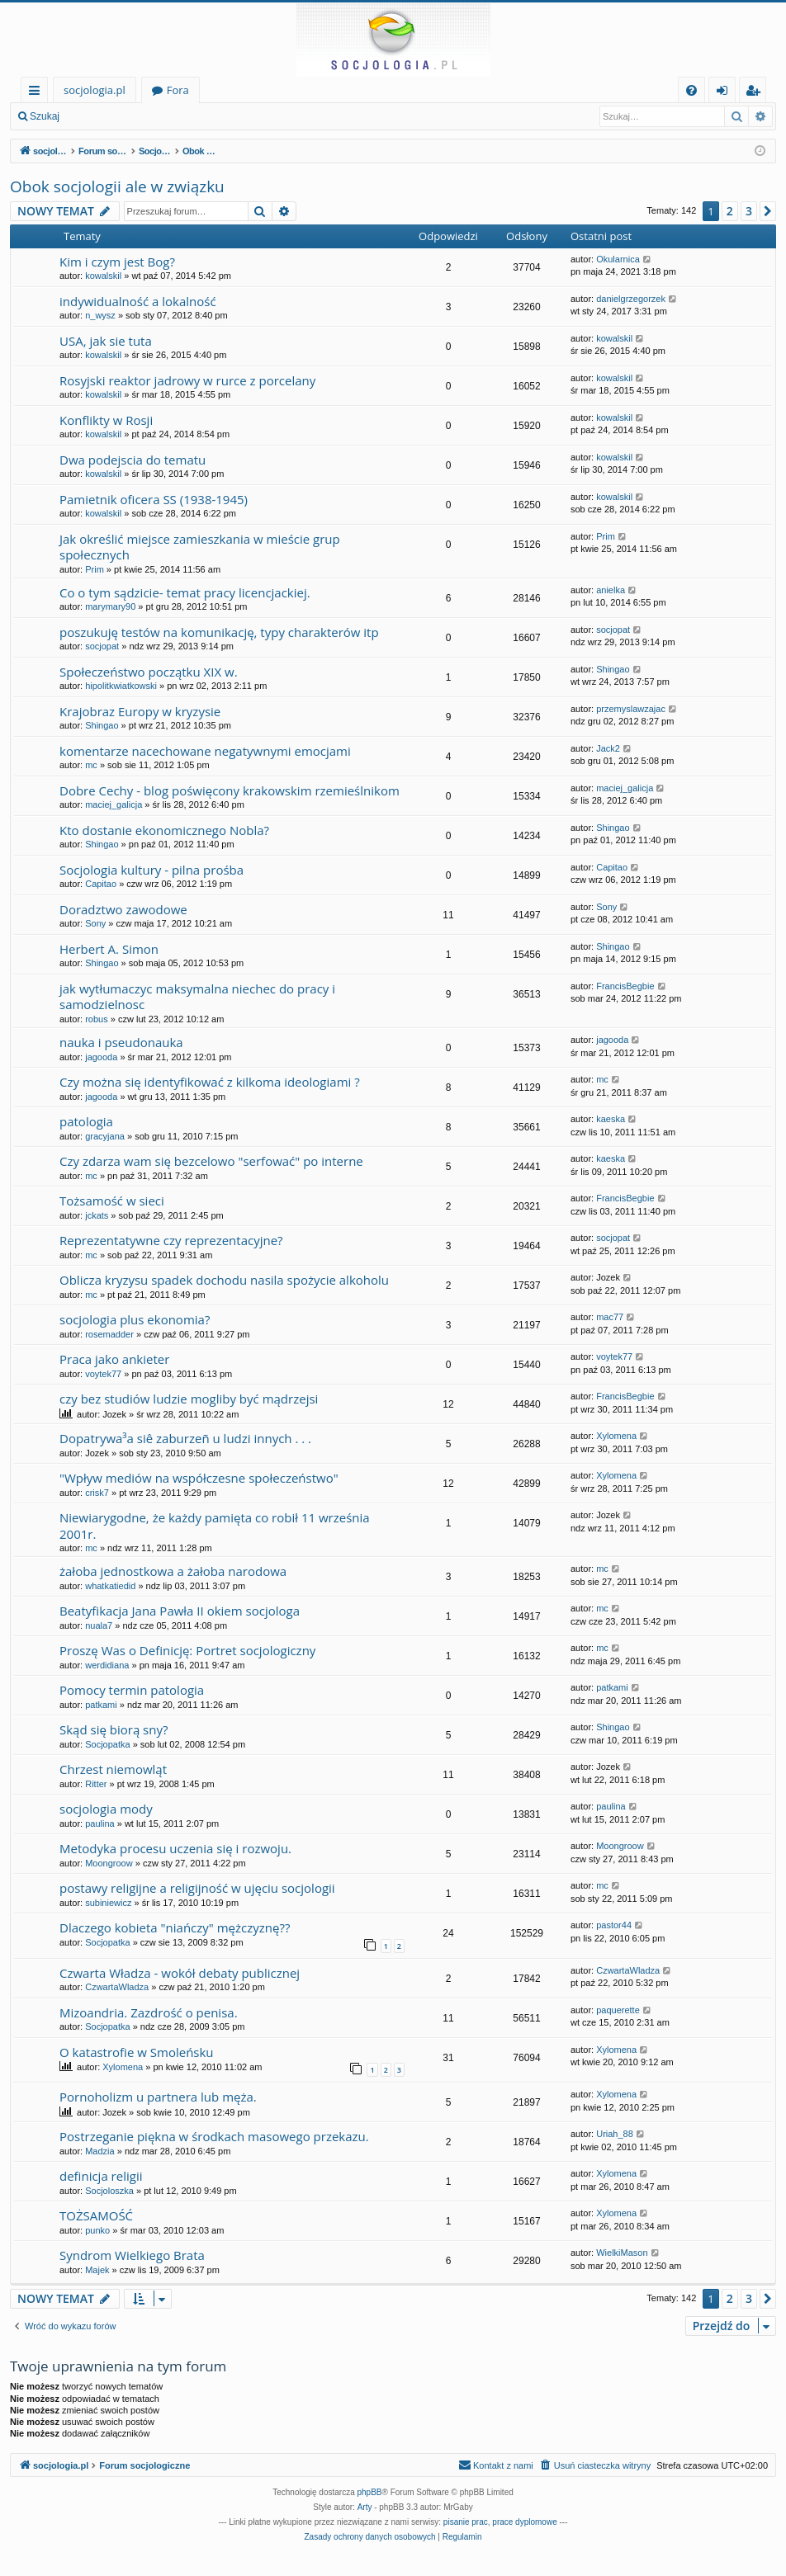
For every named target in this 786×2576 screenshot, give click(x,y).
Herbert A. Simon (109, 949)
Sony (95, 923)
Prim (94, 569)
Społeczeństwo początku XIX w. (148, 671)
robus (96, 1019)
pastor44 (614, 1925)
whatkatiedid (110, 1586)
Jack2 (608, 748)
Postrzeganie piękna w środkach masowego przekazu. (214, 2136)
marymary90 (110, 606)
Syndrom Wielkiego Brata (132, 2255)
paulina (99, 1823)
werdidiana (107, 1665)
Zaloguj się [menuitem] (725, 93)
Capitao (100, 884)
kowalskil (103, 276)
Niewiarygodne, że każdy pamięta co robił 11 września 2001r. (214, 1525)
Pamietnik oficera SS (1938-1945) (153, 499)
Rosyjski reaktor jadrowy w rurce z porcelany (187, 380)
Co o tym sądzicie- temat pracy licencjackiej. (184, 592)
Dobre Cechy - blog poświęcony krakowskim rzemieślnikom (229, 790)
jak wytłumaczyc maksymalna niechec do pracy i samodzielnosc (197, 996)
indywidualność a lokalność (137, 301)
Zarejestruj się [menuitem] (757, 93)
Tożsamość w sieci (111, 1200)
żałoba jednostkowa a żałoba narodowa (172, 1571)
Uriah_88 (614, 2134)
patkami (101, 1705)
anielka (610, 590)
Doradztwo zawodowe (123, 909)
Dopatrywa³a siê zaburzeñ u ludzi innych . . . (185, 1438)
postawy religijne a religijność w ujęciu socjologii (197, 1888)
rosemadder (109, 1334)
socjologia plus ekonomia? (134, 1319)
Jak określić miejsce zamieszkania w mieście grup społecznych (199, 547)
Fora (178, 90)
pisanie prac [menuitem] (465, 2521)
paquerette (618, 2010)
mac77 (609, 1317)
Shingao (612, 669)
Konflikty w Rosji (106, 420)
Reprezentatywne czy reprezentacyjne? (171, 1240)
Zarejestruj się (187, 116)
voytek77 (103, 1374)
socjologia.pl (94, 90)
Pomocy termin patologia (131, 1690)
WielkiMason (621, 2253)
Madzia (99, 2151)
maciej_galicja (113, 804)
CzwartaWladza (117, 1987)
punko (97, 2230)
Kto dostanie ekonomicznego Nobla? (164, 830)
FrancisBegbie (625, 986)
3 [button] (749, 211)
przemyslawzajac (630, 709)
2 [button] (730, 211)
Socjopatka (107, 1744)
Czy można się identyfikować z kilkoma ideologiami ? (209, 1081)
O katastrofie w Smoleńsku (136, 2052)
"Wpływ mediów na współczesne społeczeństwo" (199, 1478)
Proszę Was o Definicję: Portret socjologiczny (187, 1650)
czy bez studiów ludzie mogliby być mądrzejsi (188, 1398)
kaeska (610, 1119)
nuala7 (98, 1625)
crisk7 (97, 1493)
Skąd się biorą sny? (113, 1729)
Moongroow (108, 1863)
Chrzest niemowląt (113, 1769)
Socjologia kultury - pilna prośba (151, 869)
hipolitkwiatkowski (121, 686)
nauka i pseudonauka (121, 1042)
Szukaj (44, 116)
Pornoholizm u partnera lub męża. (158, 2096)
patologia (86, 1121)
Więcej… (37, 93)
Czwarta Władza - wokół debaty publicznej (179, 1973)
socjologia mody (106, 1808)
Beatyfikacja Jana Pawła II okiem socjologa (179, 1610)
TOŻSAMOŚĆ (96, 2215)
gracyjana (105, 1136)
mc (91, 765)
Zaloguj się (107, 116)
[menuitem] (691, 90)
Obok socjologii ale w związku (117, 186)
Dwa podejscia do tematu (132, 459)
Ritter (96, 1784)
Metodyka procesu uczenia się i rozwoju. (175, 1848)
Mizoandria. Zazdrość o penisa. (148, 2012)
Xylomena (616, 1436)
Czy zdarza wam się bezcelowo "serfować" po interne (211, 1161)
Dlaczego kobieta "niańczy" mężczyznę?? (174, 1927)
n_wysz (100, 315)
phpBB (369, 2492)
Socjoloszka (109, 2191)
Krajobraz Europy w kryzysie (139, 711)
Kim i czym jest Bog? (117, 261)
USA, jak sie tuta (105, 341)
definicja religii (100, 2176)
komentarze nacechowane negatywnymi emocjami (205, 751)
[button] (768, 211)
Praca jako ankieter (114, 1359)
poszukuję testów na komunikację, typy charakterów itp (219, 632)
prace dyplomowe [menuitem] (524, 2521)
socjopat (102, 646)
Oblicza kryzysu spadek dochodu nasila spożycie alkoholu (224, 1279)
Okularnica (618, 259)
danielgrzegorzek (630, 299)
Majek (97, 2270)
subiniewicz (108, 1903)
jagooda (101, 1057)
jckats (96, 1215)
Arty (364, 2507)
